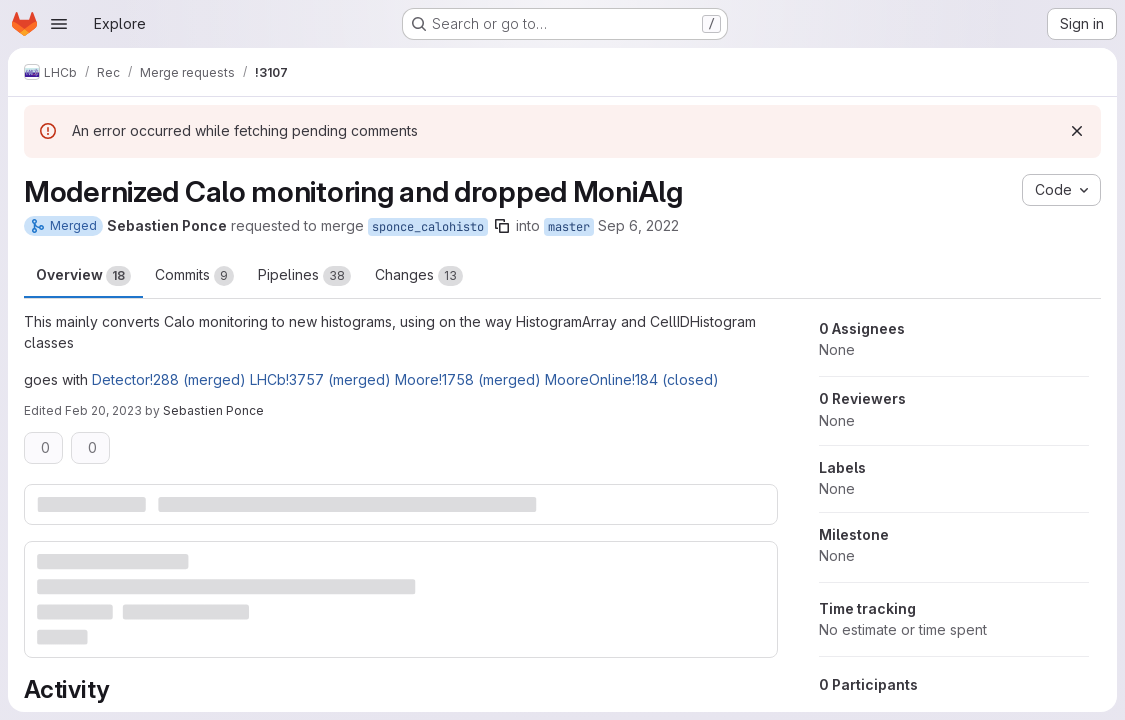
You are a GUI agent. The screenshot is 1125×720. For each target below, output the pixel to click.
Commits (194, 276)
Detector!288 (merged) (169, 379)
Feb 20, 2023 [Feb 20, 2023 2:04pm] (103, 410)
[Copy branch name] (502, 226)
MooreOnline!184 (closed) (632, 379)
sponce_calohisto (428, 227)
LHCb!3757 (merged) (320, 379)
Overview (83, 276)
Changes (419, 276)
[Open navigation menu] (59, 24)
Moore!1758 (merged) (468, 379)
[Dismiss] (1077, 131)
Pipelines (304, 276)
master (569, 227)
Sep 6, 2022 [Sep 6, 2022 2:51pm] (638, 225)
